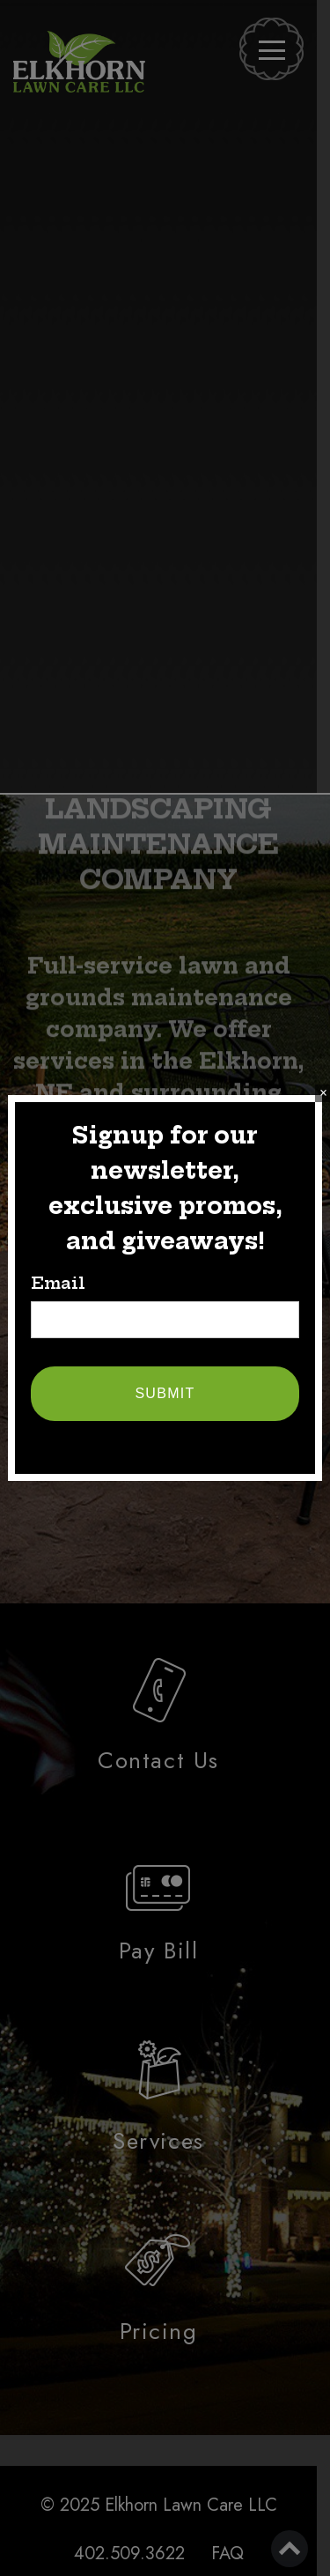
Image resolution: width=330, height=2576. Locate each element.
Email (58, 1283)
